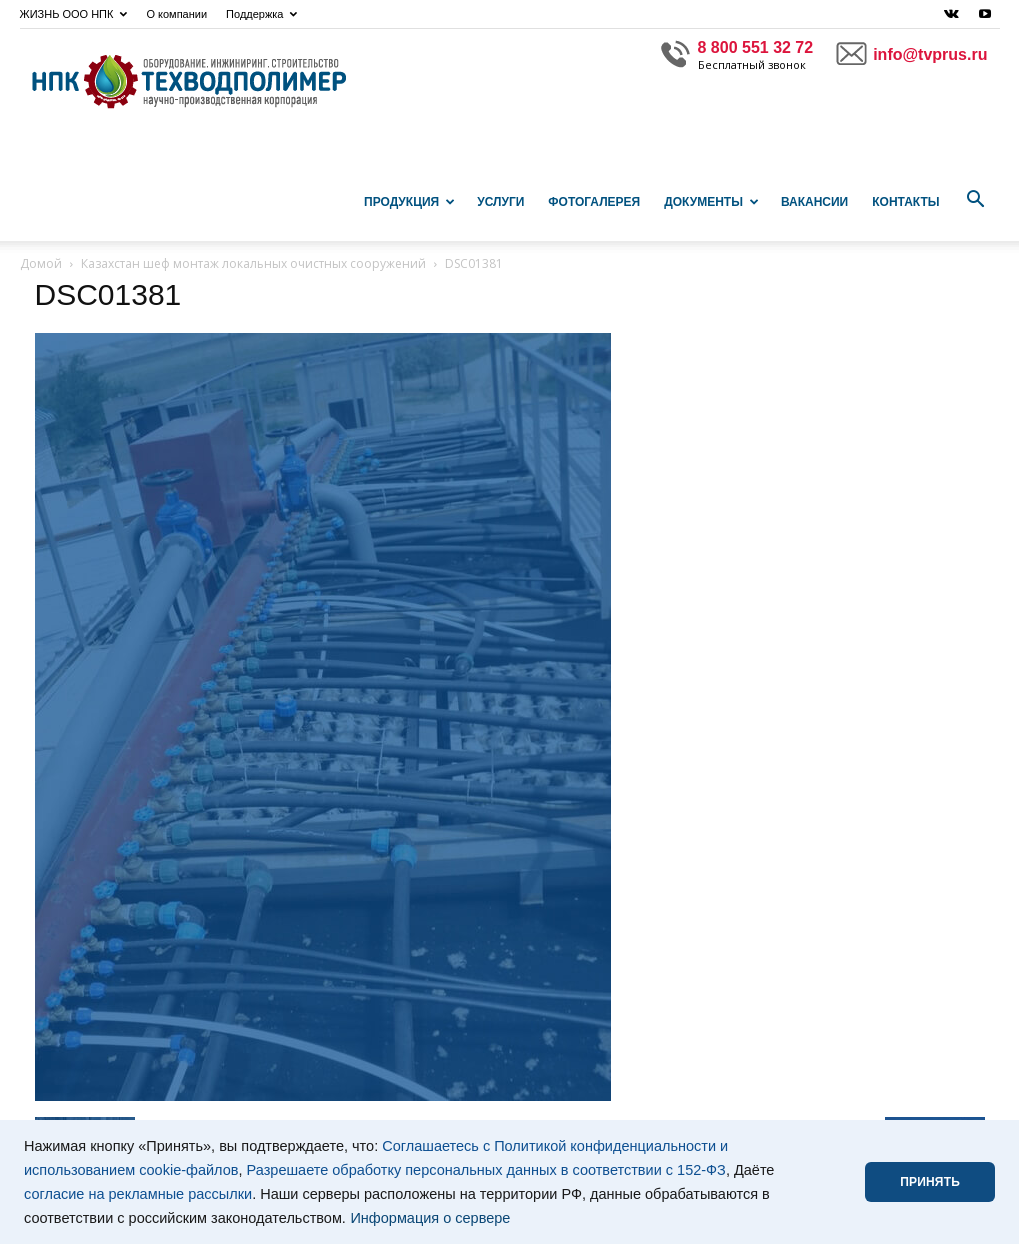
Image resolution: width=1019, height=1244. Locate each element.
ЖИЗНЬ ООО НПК (74, 14)
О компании (176, 14)
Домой (41, 263)
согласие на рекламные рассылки (138, 1194)
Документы (711, 202)
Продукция (409, 202)
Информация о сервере (430, 1218)
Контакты (905, 202)
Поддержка (261, 14)
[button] (976, 200)
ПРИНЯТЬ (930, 1182)
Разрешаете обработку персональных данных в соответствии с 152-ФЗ (486, 1170)
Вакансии (814, 202)
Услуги (500, 202)
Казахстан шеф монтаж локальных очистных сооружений (253, 263)
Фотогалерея (594, 202)
